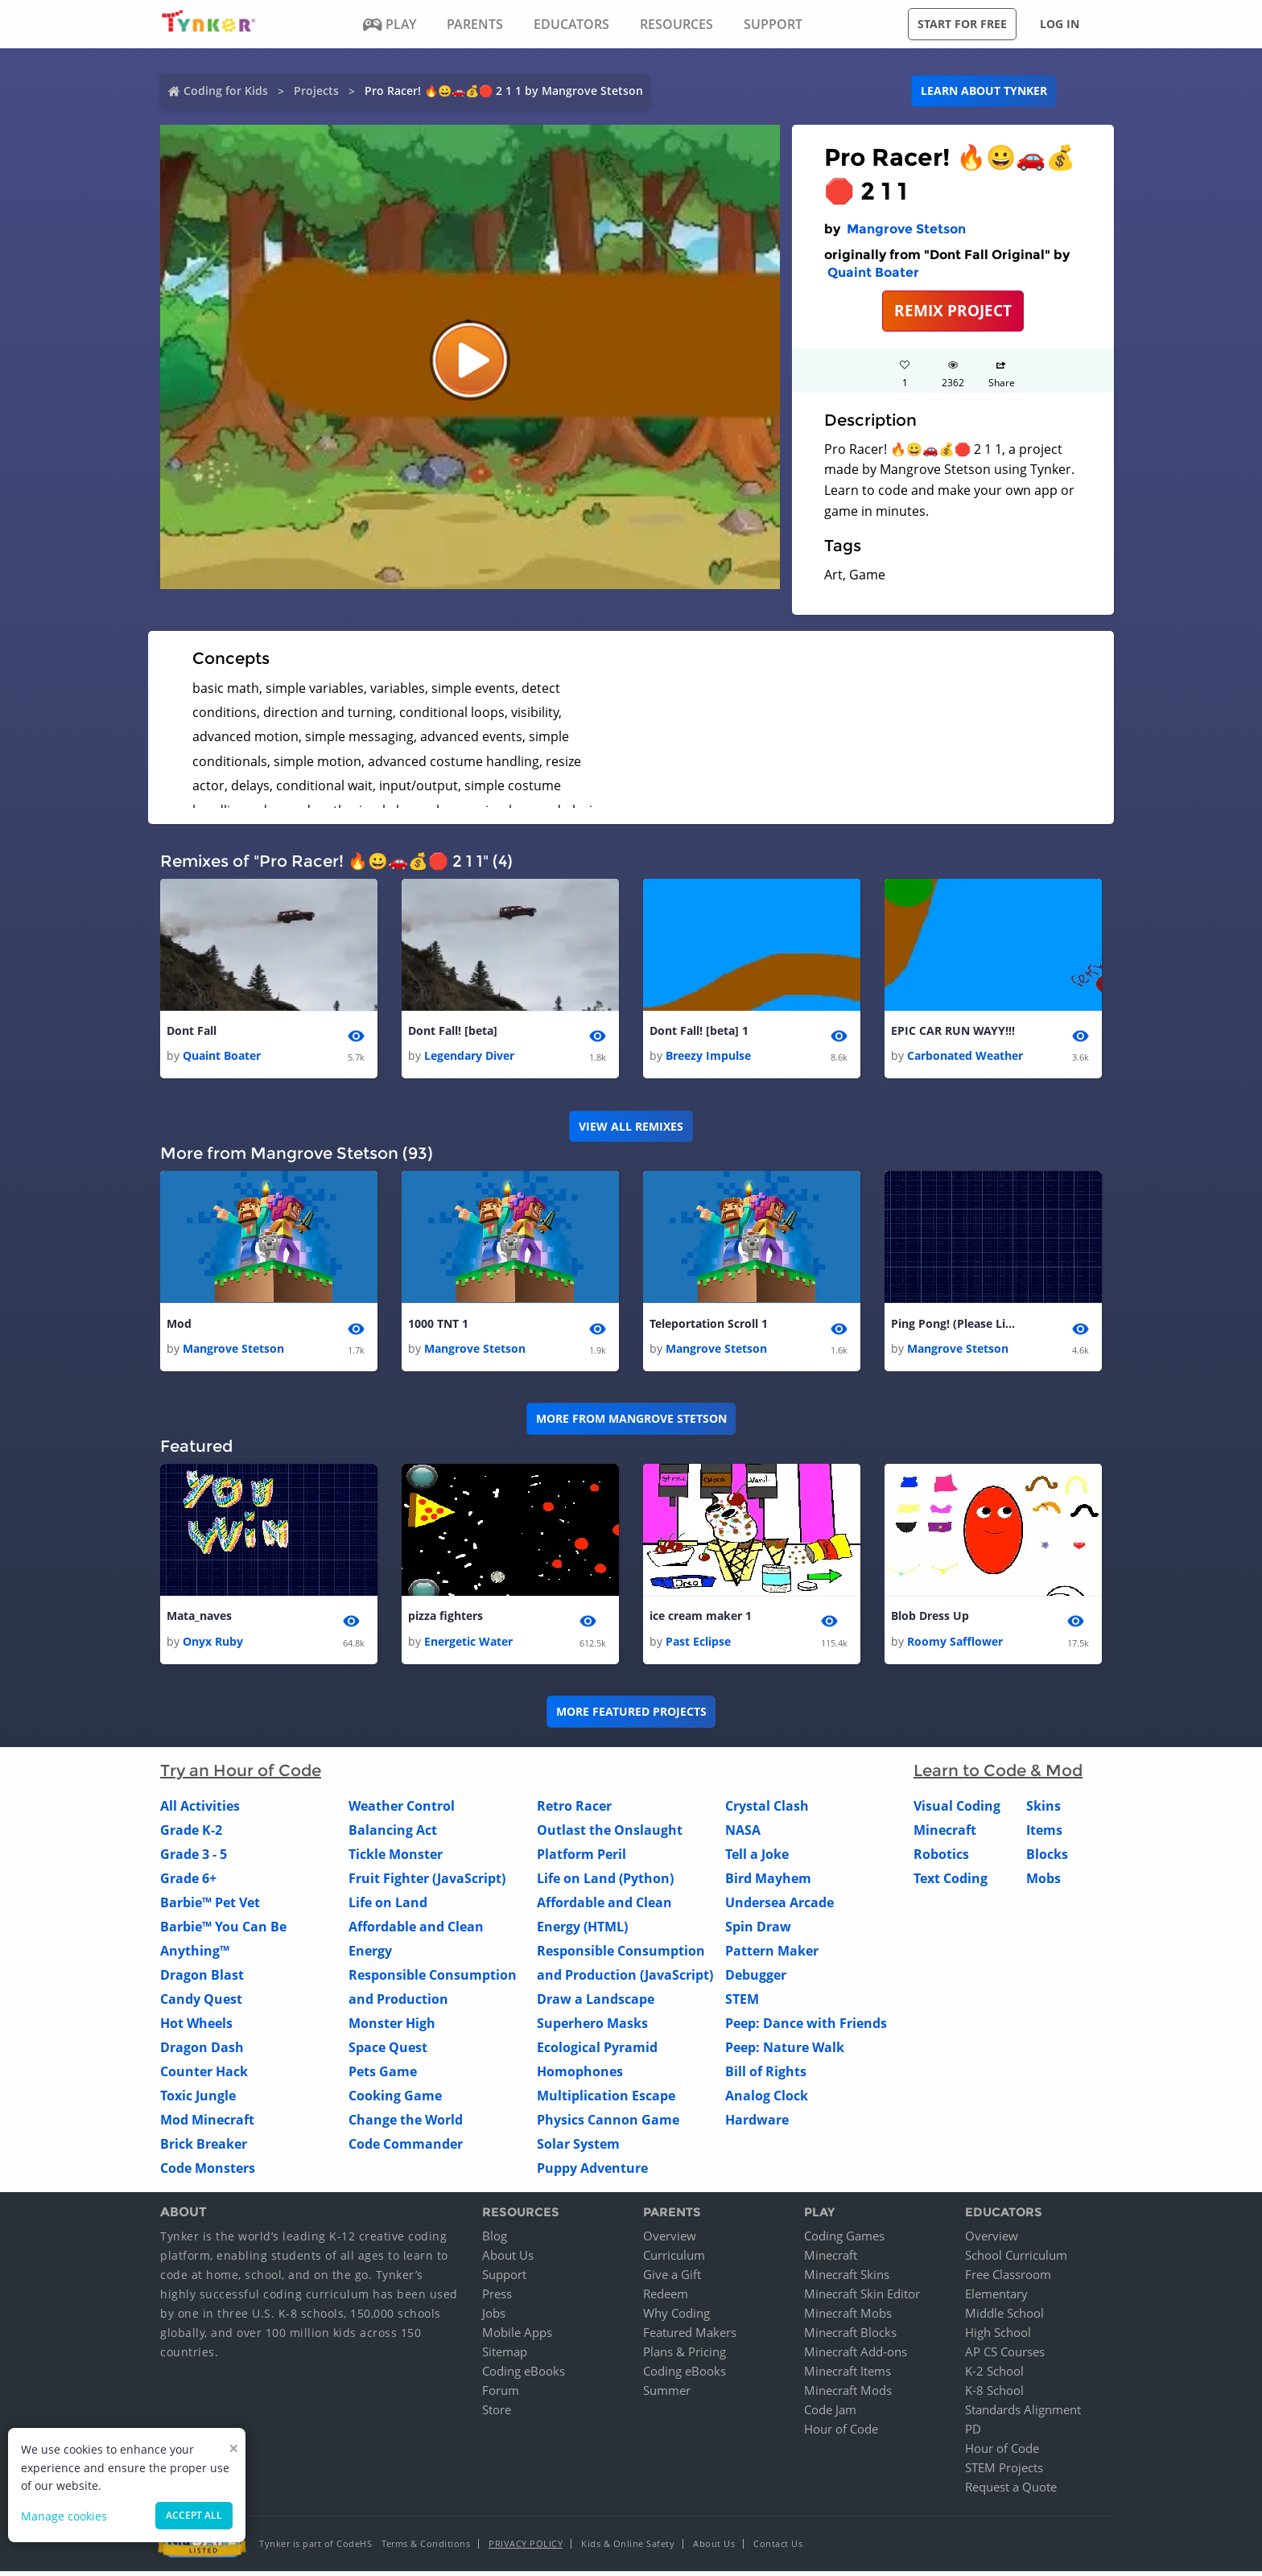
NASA (743, 1835)
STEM (742, 2004)
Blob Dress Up (930, 1619)
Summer (667, 2395)
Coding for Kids (226, 90)
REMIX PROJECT (953, 310)
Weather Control (401, 1811)
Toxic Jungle (198, 2100)
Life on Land (387, 1907)
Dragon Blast (202, 1980)
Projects (316, 90)
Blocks (1047, 1859)
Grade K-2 (191, 1835)
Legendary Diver (469, 1057)
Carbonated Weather (965, 1057)
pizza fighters (445, 1619)
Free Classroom (1008, 2279)
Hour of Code (841, 2434)
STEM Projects (1004, 2472)
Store (496, 2414)
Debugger (755, 1980)
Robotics (941, 1859)
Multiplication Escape (606, 2100)
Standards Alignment (1023, 2414)
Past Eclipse (698, 1646)
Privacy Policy (526, 2548)
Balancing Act (392, 1835)
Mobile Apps (517, 2337)
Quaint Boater (873, 272)
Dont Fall (192, 1031)
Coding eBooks (523, 2376)
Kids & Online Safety (627, 2548)
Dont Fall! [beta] (452, 1031)
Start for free (962, 23)
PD (973, 2434)
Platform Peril (581, 1859)
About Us (508, 2260)
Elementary (996, 2298)
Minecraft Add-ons (855, 2356)
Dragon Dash (202, 2052)
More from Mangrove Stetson (631, 1421)
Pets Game (382, 2076)
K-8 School (994, 2395)
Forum (500, 2395)
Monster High (391, 2028)
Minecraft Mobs (848, 2318)
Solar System (578, 2149)
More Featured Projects (631, 1716)
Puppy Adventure (592, 2173)
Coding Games (844, 2240)
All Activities (200, 1811)
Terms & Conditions (425, 2548)
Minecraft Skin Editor (862, 2298)
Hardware (757, 2124)
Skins (1043, 1811)
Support (504, 2279)
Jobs (493, 2318)
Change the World (405, 2124)
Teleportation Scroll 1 (709, 1325)
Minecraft (945, 1835)
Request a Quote (1011, 2491)
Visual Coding (957, 1811)
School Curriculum (1016, 2260)
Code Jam (830, 2414)
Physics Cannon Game (608, 2124)
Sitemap (504, 2356)
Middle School (1004, 2318)
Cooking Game (395, 2100)
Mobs (1043, 1883)
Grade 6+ (188, 1883)
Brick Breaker (203, 2149)
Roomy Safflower (955, 1646)
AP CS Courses (1005, 2356)
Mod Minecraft (207, 2124)
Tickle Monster (395, 1859)
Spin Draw (758, 1931)
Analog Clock (766, 2100)
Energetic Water (468, 1646)
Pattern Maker (772, 1955)
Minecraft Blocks (850, 2337)
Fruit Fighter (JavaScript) (426, 1883)
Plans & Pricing (684, 2356)
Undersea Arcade (779, 1907)
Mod (179, 1325)
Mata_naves (199, 1619)
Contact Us (777, 2548)
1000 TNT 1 (438, 1325)
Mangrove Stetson (906, 229)
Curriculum (674, 2260)
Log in (1059, 23)
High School (998, 2337)
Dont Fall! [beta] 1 (699, 1031)
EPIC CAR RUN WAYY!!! (953, 1031)
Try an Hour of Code (240, 1775)
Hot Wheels (196, 2028)
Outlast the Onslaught (610, 1835)
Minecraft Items (847, 2376)
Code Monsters (207, 2173)
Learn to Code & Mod (998, 1775)
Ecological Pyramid (597, 2052)
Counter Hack (204, 2076)
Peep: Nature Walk (784, 2052)
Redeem (665, 2298)
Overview (669, 2240)
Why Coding (676, 2318)
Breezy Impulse (708, 1057)
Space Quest (387, 2052)
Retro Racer (574, 1811)
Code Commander (405, 2149)
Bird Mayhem (768, 1883)
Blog (494, 2240)
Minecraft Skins (846, 2279)
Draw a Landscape (595, 2004)
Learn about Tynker (984, 90)
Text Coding (951, 1883)
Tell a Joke (757, 1859)
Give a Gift (672, 2279)
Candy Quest (201, 2004)
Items (1044, 1835)
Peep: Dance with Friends (806, 2028)
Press (497, 2298)
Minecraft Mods (848, 2395)
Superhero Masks (592, 2028)
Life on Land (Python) (605, 1883)
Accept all (194, 2515)
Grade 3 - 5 (193, 1859)
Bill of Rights (765, 2076)
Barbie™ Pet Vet (210, 1907)
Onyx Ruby (213, 1646)
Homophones (580, 2076)
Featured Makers (689, 2337)
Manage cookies (64, 2516)
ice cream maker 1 (701, 1619)
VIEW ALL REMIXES (631, 1128)
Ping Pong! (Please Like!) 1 (955, 1325)
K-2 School (994, 2376)
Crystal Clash (767, 1811)
